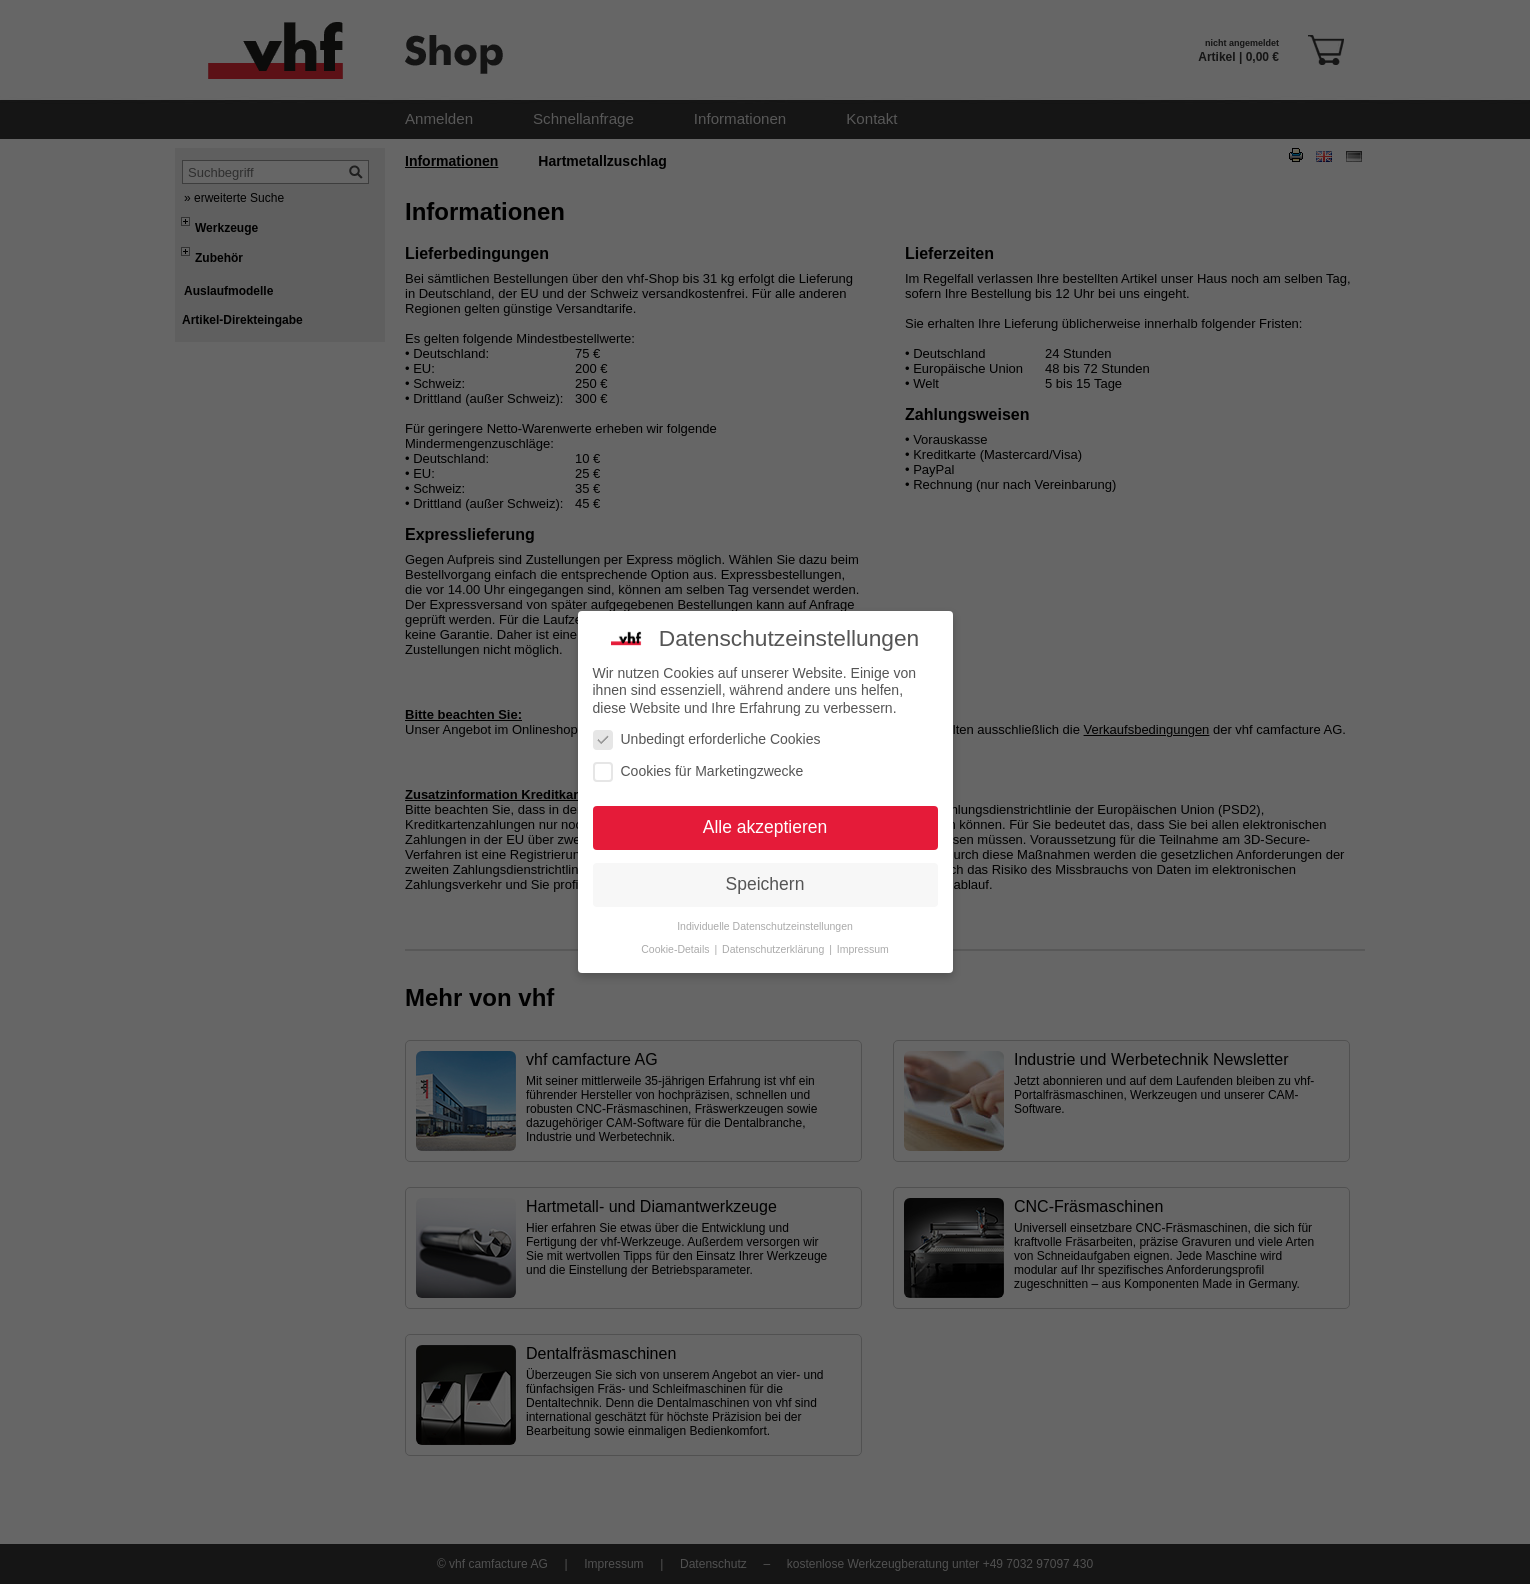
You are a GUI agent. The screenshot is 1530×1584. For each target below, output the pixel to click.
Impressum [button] (863, 903)
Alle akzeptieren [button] (765, 782)
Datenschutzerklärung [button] (774, 903)
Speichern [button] (765, 838)
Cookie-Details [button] (676, 903)
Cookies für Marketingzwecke (698, 725)
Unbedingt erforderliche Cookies (707, 693)
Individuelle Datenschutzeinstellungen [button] (765, 880)
